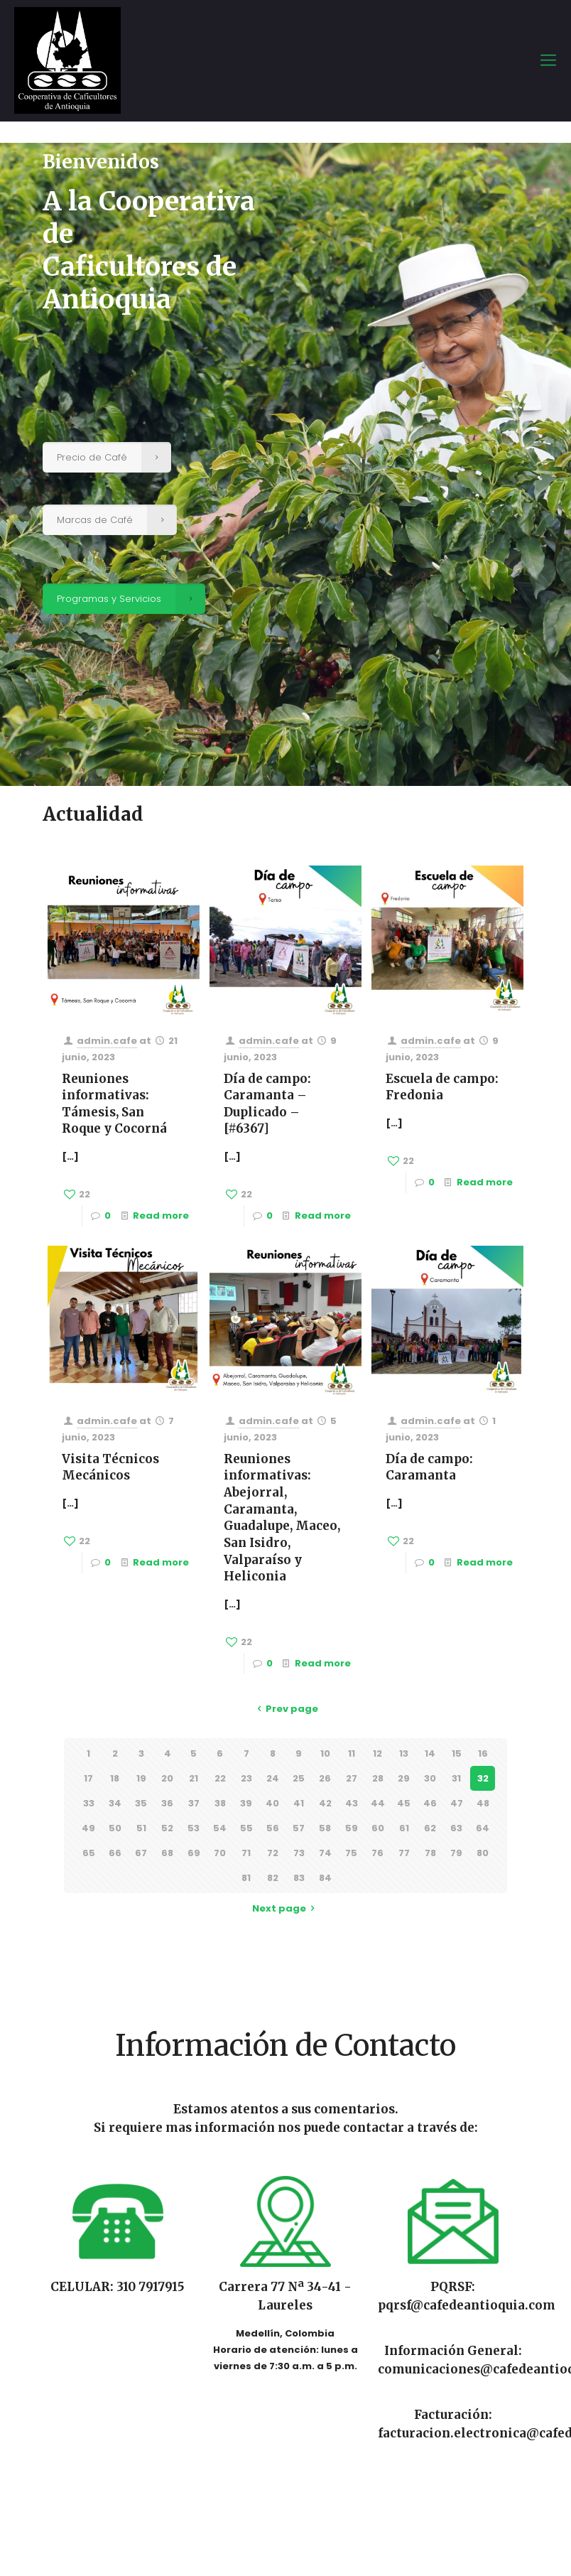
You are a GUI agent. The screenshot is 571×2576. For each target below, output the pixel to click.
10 (325, 1753)
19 (141, 1778)
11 (351, 1753)
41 (298, 1803)
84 (325, 1878)
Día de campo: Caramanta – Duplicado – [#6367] (267, 1104)
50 (115, 1828)
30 (430, 1778)
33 (88, 1803)
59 (351, 1828)
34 (115, 1803)
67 (141, 1853)
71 (246, 1853)
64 (482, 1828)
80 (483, 1853)
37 (194, 1803)
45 (403, 1803)
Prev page (285, 1708)
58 (325, 1828)
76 (377, 1853)
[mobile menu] (548, 60)
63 (456, 1828)
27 (351, 1778)
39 (246, 1803)
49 (88, 1828)
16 (483, 1753)
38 (220, 1803)
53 (193, 1828)
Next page (285, 1908)
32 (483, 1778)
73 (299, 1853)
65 (88, 1853)
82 (272, 1878)
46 (430, 1803)
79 (456, 1853)
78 (430, 1853)
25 (299, 1778)
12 (377, 1753)
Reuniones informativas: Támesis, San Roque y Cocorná (114, 1104)
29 (404, 1778)
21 (193, 1778)
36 (167, 1803)
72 (272, 1853)
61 (404, 1828)
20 (167, 1778)
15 (457, 1753)
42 (325, 1803)
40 (272, 1803)
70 (220, 1853)
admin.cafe (107, 1040)
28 (378, 1778)
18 (114, 1778)
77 (404, 1853)
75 (351, 1853)
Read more (161, 1215)
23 (246, 1778)
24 (272, 1778)
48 (483, 1803)
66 (115, 1853)
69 (193, 1853)
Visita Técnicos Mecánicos (110, 1467)
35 (141, 1803)
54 (220, 1828)
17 (88, 1778)
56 (272, 1828)
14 (430, 1753)
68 (167, 1853)
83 (299, 1878)
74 (325, 1853)
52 (167, 1828)
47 (456, 1803)
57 (299, 1828)
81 (246, 1878)
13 (403, 1753)
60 (377, 1828)
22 (220, 1778)
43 (351, 1803)
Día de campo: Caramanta (429, 1467)
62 (430, 1828)
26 (325, 1778)
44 (378, 1803)
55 (246, 1828)
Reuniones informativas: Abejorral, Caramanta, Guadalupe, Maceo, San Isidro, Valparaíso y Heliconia (282, 1518)
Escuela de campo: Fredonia (442, 1087)
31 (456, 1778)
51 (141, 1828)
